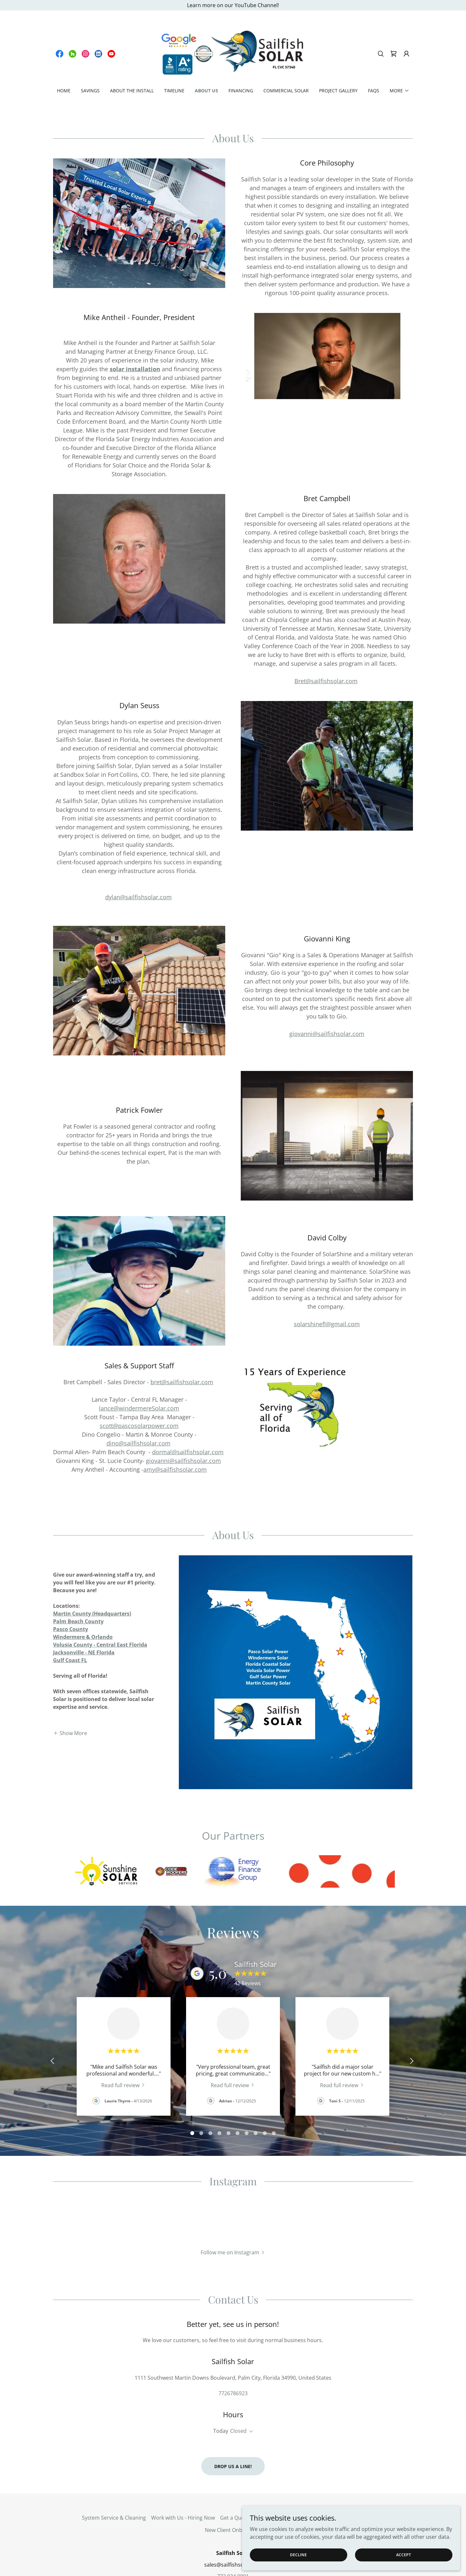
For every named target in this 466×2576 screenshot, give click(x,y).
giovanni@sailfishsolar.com (326, 1034)
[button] (406, 53)
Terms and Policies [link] (278, 2478)
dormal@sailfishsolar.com (188, 1452)
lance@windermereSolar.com (139, 1408)
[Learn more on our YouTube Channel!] (233, 5)
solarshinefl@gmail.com (327, 1324)
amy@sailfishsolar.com (175, 1469)
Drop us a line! (233, 2427)
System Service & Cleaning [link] (114, 2478)
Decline (363, 2553)
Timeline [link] (174, 90)
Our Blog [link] (316, 2478)
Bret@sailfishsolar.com (326, 681)
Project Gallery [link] (338, 90)
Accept (423, 2553)
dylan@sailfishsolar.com (138, 897)
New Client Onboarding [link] (233, 2491)
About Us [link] (206, 90)
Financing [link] (240, 90)
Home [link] (64, 90)
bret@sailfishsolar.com (181, 1382)
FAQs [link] (373, 90)
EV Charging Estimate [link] (358, 2478)
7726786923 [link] (233, 2354)
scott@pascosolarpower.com (139, 1426)
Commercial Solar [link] (286, 90)
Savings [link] (90, 90)
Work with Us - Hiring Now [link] (183, 2478)
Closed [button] (238, 2392)
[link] (59, 53)
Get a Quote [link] (235, 2478)
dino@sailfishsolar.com (138, 1443)
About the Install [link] (132, 90)
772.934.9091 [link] (233, 2537)
